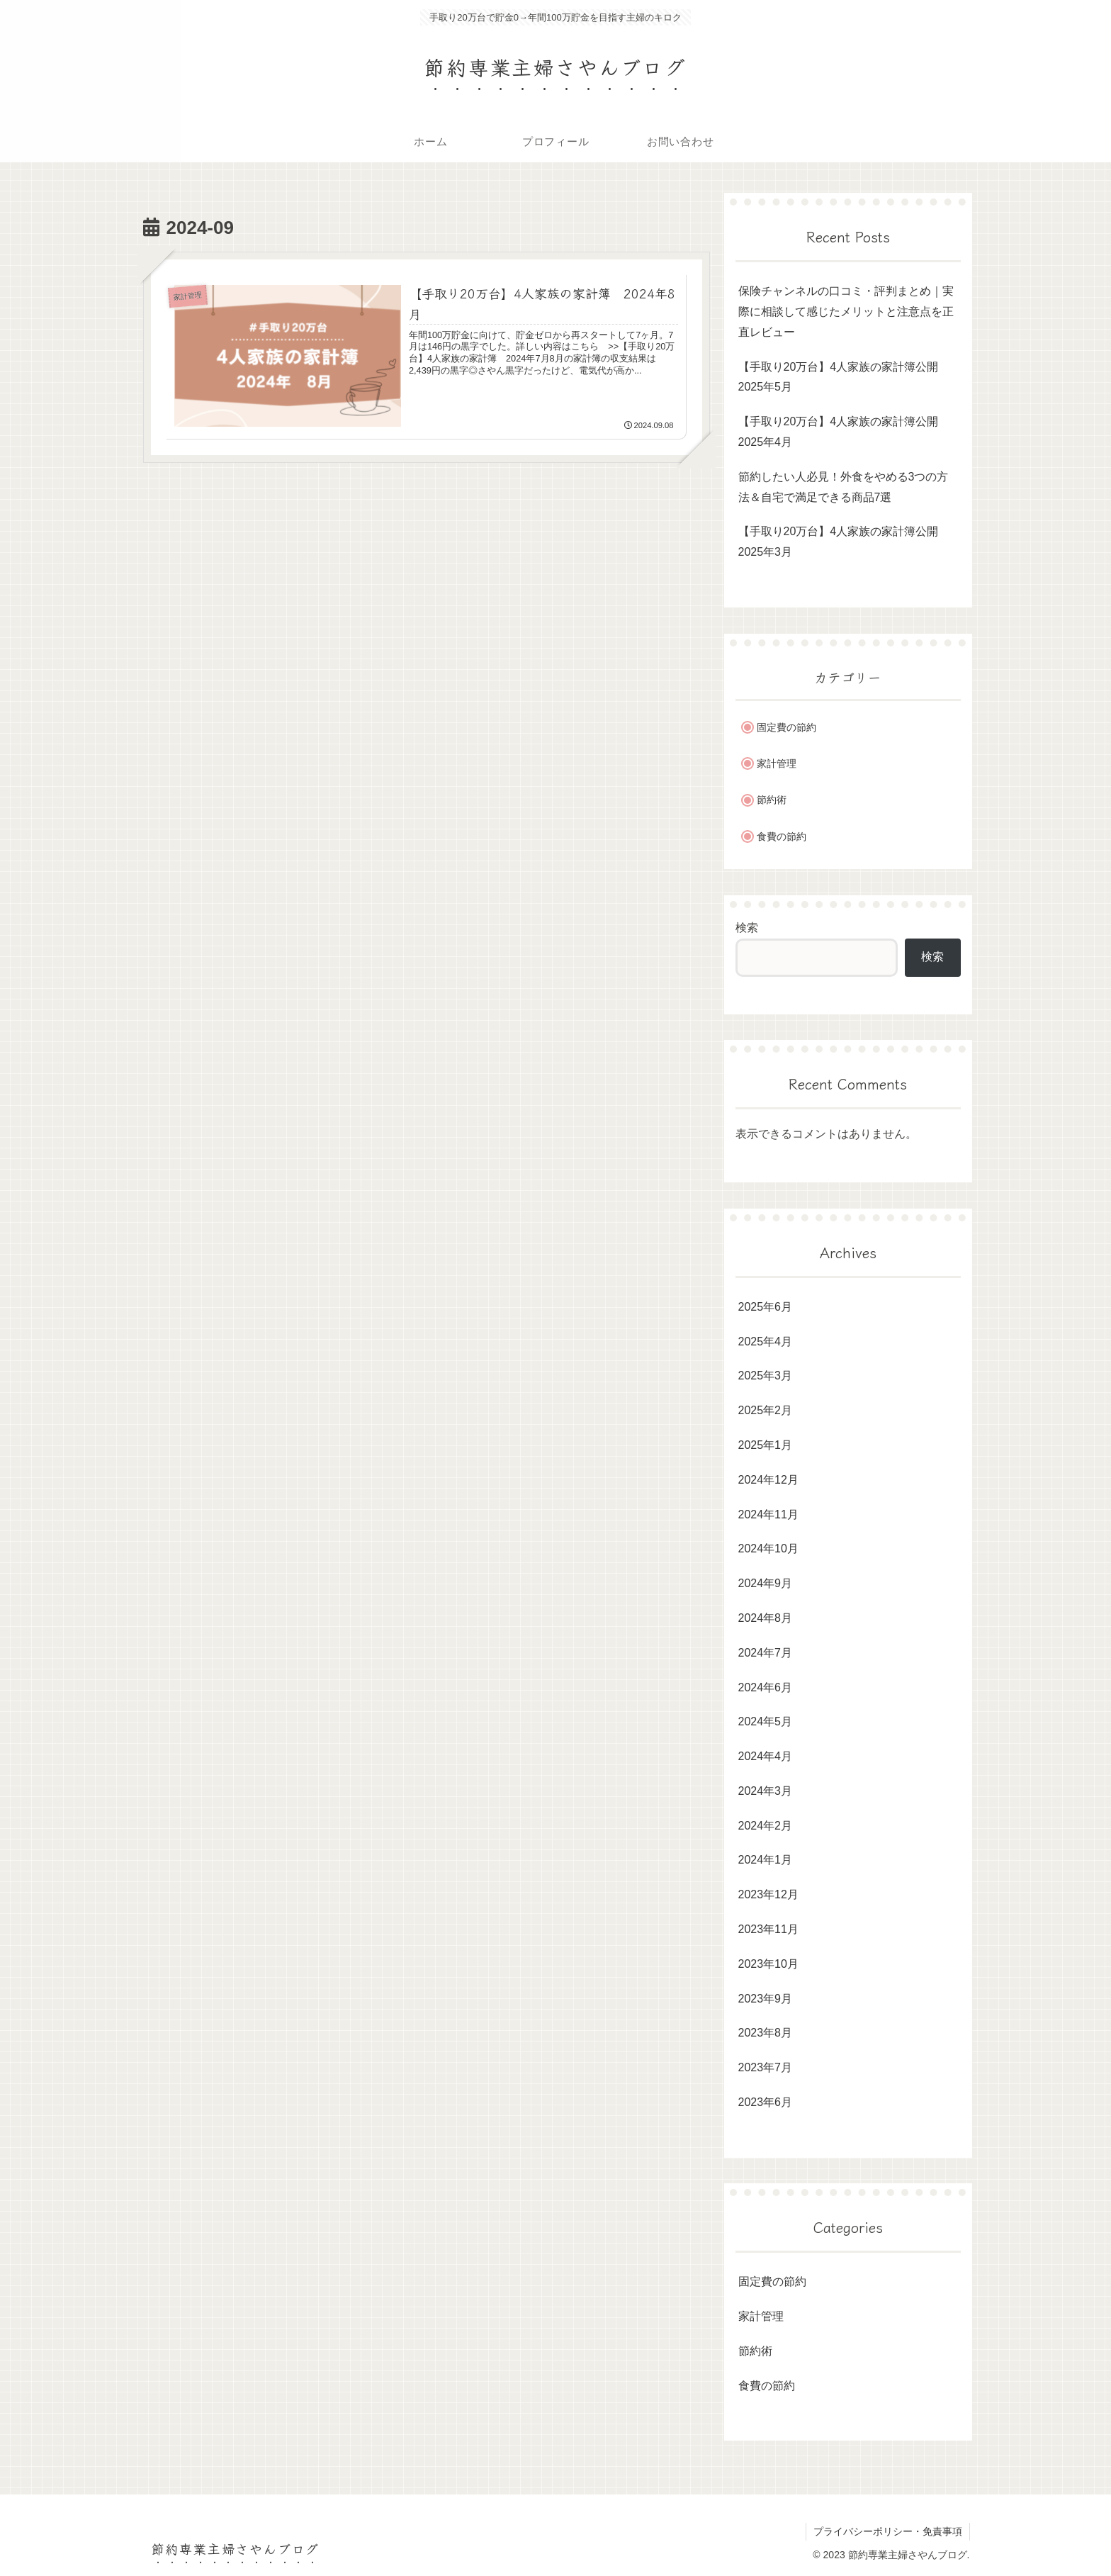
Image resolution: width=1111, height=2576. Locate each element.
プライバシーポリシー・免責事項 (887, 2531)
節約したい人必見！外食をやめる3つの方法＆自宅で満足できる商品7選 (843, 487)
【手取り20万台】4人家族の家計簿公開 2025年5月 (844, 377)
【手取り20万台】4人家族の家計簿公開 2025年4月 (844, 431)
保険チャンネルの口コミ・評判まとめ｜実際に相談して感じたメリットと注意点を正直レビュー (846, 311)
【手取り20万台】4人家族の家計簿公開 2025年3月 (844, 541)
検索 (746, 928)
